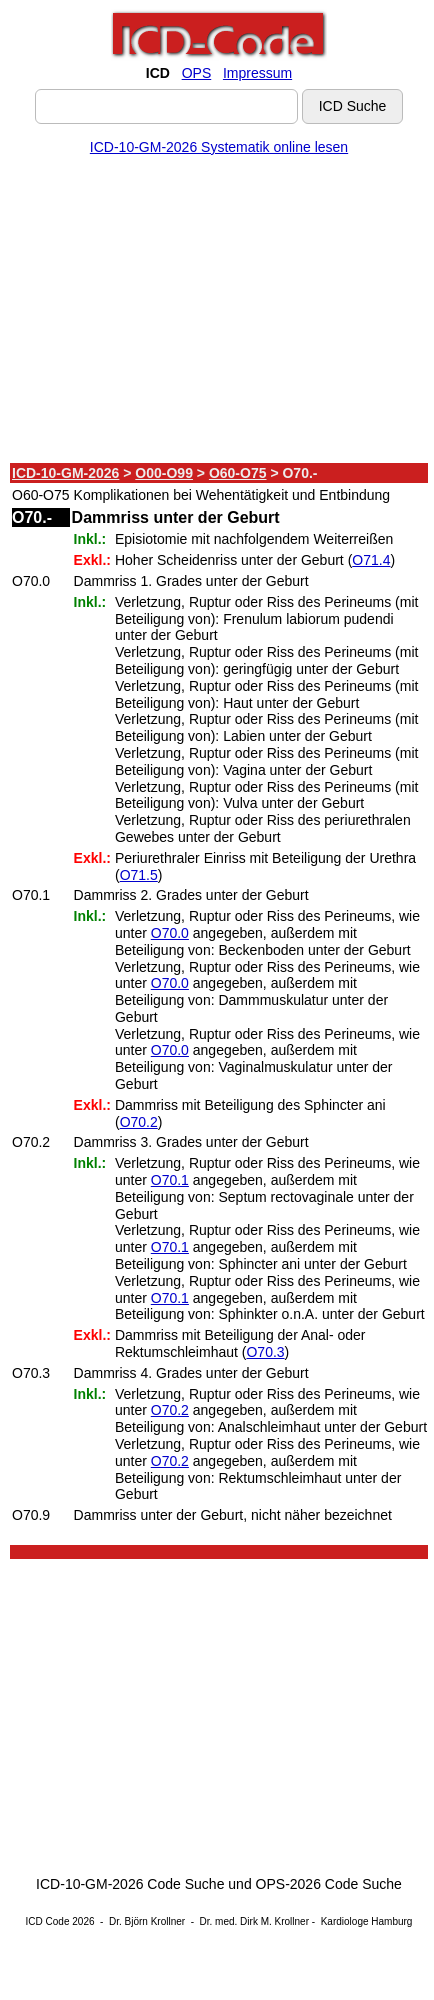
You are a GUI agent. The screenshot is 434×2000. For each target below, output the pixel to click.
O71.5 (139, 875)
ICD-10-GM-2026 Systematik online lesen (219, 147)
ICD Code (48, 1921)
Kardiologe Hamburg (367, 1921)
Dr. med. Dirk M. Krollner (254, 1921)
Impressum (257, 73)
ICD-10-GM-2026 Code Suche (130, 1884)
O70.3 (265, 1352)
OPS (197, 73)
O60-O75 (238, 473)
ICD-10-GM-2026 (65, 473)
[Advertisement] (215, 313)
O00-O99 (164, 473)
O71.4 (371, 560)
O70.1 (170, 1180)
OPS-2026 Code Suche (329, 1884)
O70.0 (170, 933)
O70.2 (139, 1122)
